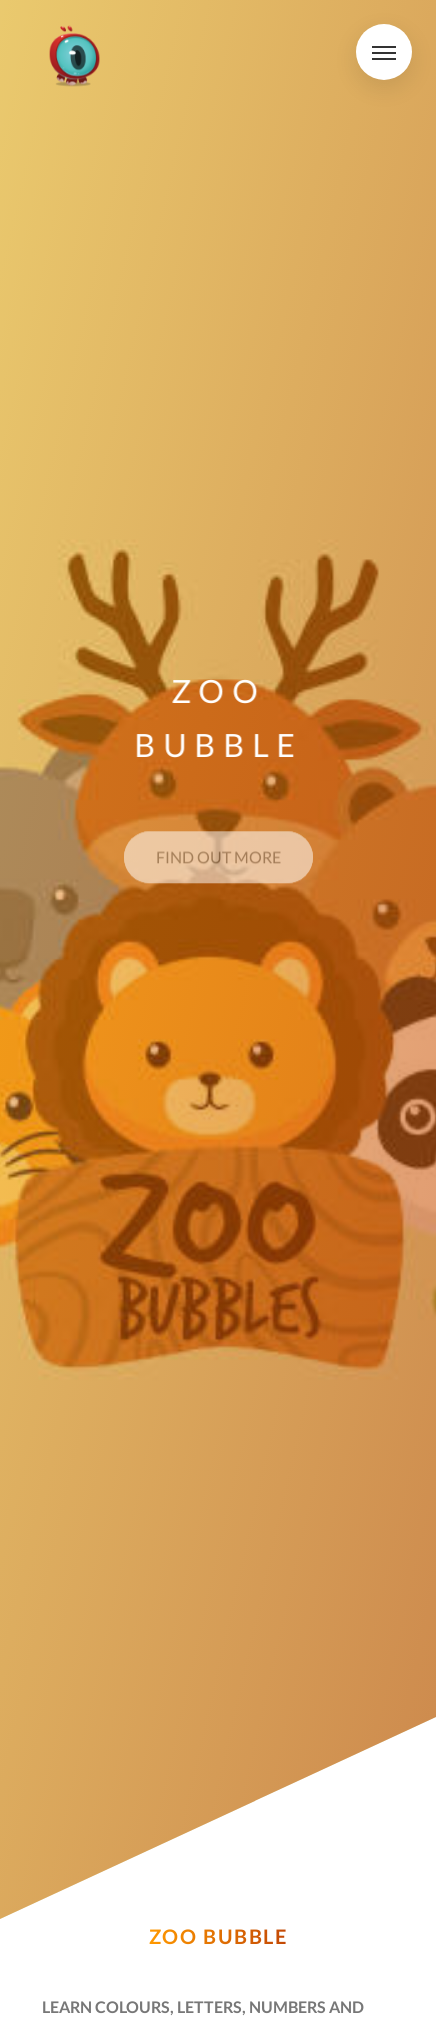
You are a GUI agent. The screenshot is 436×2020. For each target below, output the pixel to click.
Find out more (218, 861)
